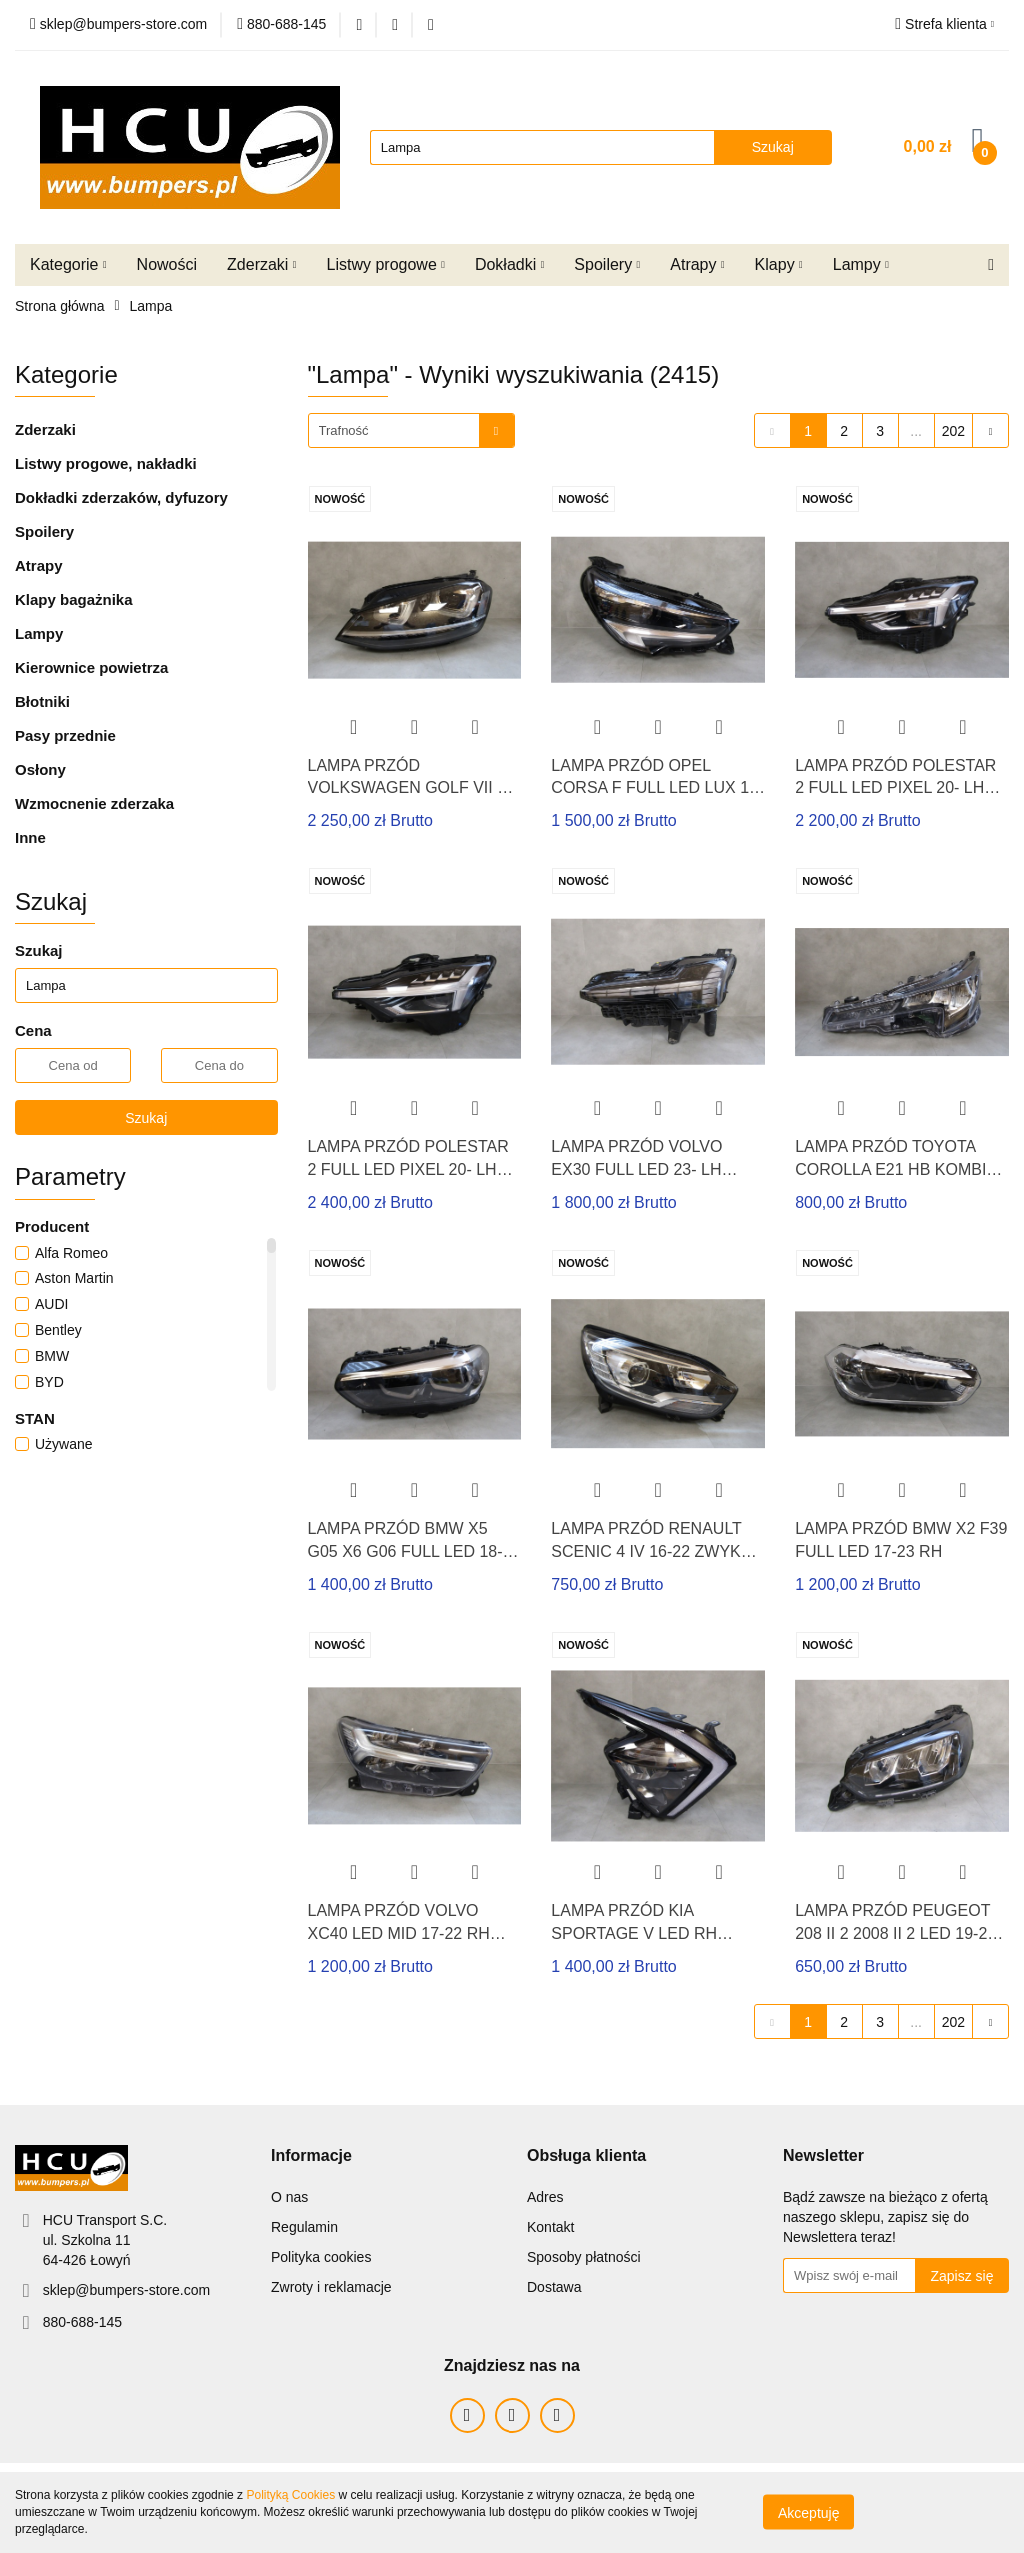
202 (953, 431)
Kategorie (68, 264)
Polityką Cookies (290, 2495)
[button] (311, 2156)
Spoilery (607, 264)
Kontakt (550, 2227)
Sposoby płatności (584, 2257)
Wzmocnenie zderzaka (94, 803)
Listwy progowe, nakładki (106, 463)
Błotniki (42, 701)
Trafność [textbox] (344, 430)
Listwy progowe (386, 264)
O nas (289, 2197)
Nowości (167, 264)
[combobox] (411, 430)
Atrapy (697, 264)
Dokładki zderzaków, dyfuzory (121, 497)
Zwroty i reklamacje (331, 2287)
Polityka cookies (321, 2257)
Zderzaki (261, 264)
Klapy (779, 264)
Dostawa (554, 2287)
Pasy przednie (65, 735)
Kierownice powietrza (91, 667)
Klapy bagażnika (74, 599)
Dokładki (509, 264)
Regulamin (304, 2227)
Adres (545, 2197)
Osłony (40, 769)
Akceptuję (808, 2513)
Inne (30, 837)
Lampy (861, 264)
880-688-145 (82, 2322)
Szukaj (146, 1118)
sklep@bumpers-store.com (127, 2290)
